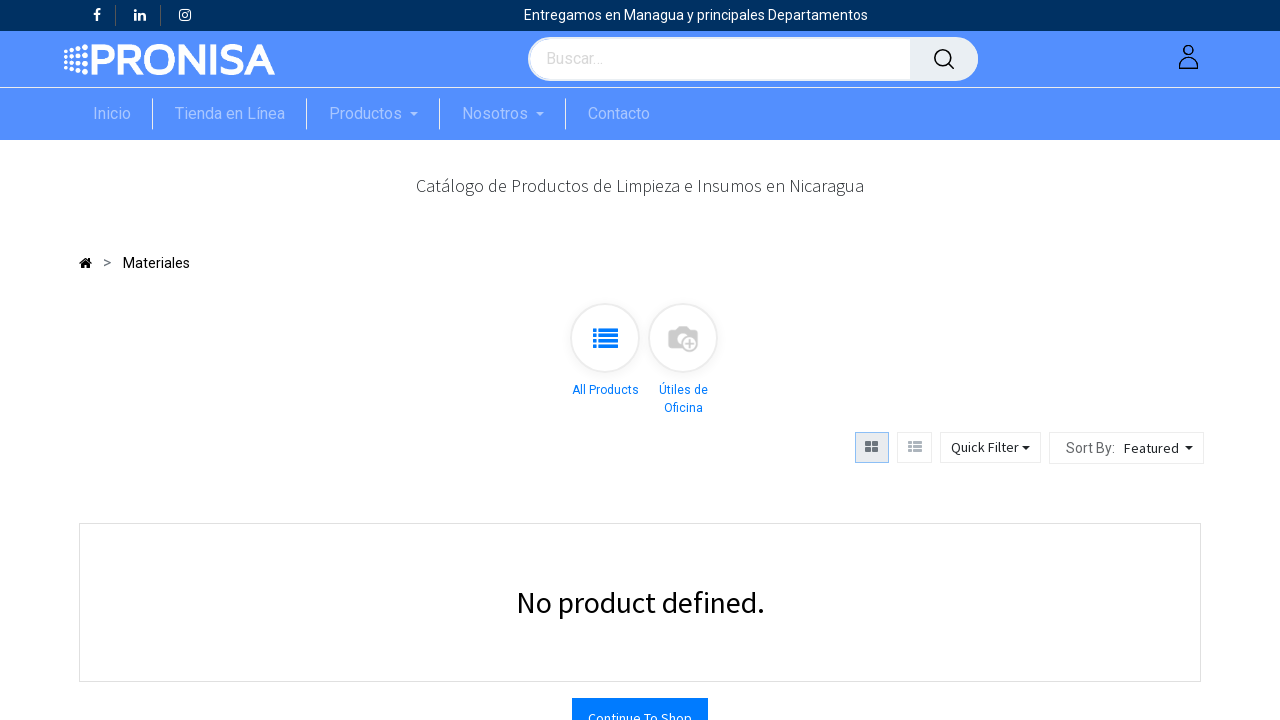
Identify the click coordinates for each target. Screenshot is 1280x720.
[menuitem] (123, 113)
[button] (1161, 448)
